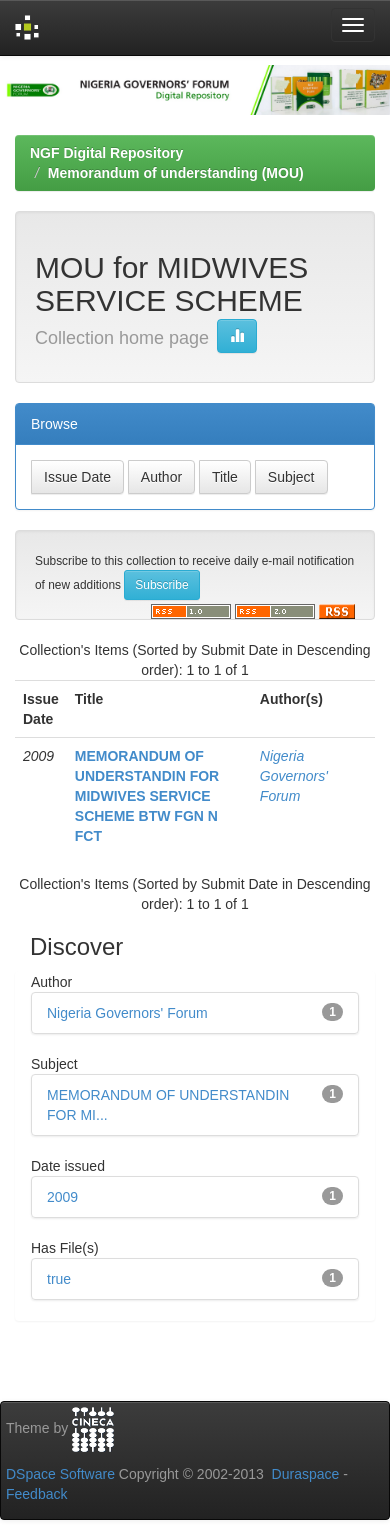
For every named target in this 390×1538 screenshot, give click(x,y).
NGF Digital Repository (106, 153)
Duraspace (306, 1474)
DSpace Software (60, 1474)
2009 (62, 1197)
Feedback (36, 1494)
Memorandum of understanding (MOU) (176, 173)
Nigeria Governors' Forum (294, 776)
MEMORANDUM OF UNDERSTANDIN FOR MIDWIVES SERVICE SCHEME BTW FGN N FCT (147, 796)
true (59, 1279)
